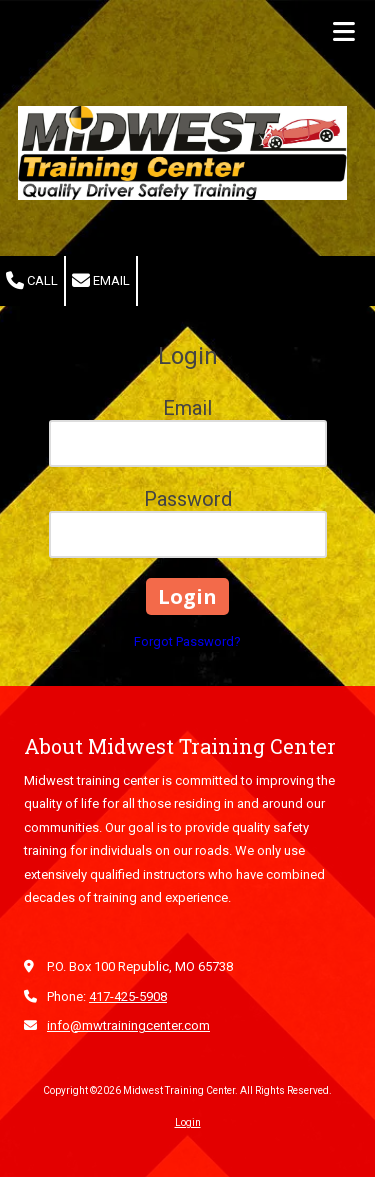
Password (188, 499)
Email (101, 281)
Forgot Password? (187, 641)
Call (32, 281)
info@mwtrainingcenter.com (128, 1025)
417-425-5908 (128, 996)
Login (188, 1122)
